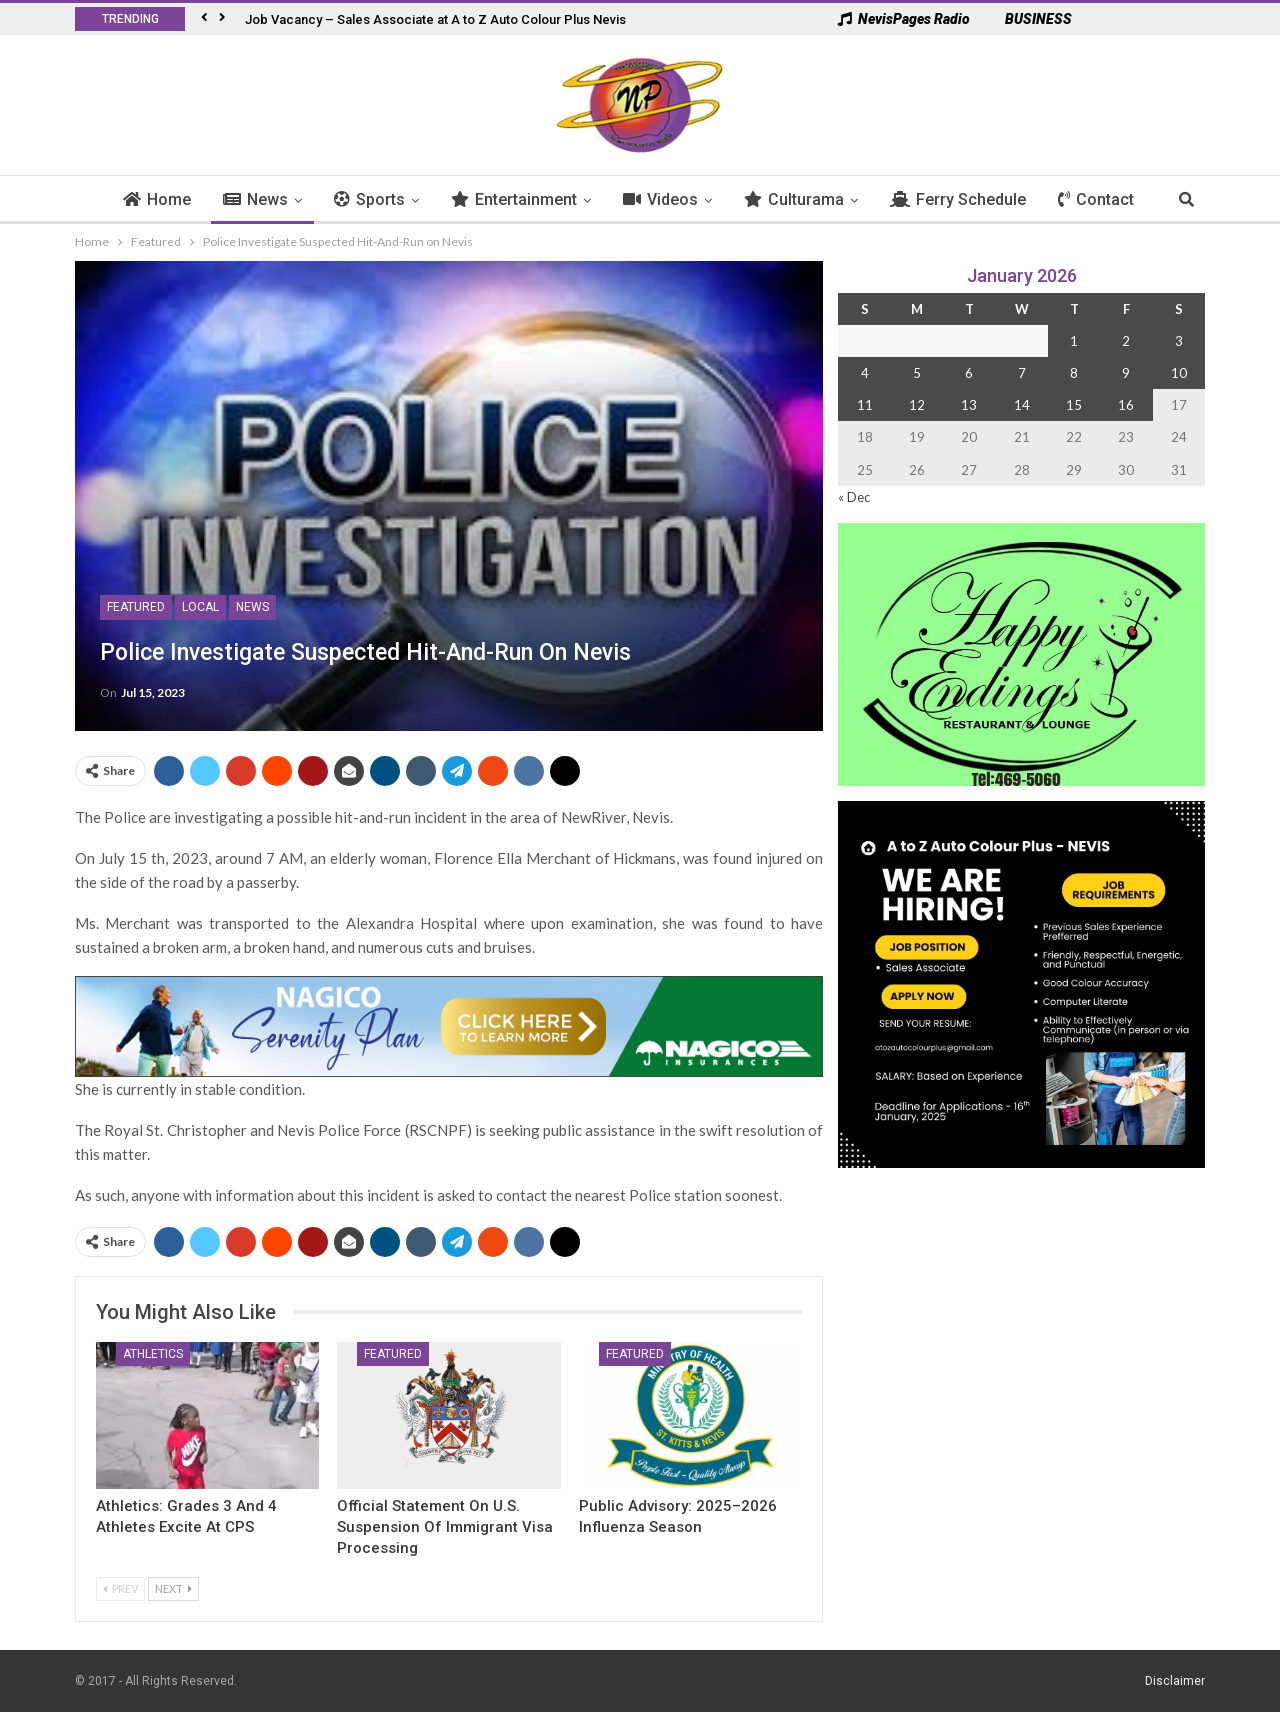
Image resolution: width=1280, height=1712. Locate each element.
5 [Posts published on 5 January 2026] (917, 373)
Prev (120, 1588)
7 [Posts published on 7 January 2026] (1022, 373)
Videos (671, 199)
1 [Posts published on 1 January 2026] (1074, 341)
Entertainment (525, 199)
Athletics (153, 1354)
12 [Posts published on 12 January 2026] (917, 405)
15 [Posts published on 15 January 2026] (1074, 405)
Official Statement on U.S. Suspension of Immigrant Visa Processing (445, 1527)
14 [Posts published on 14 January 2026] (1022, 405)
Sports (380, 199)
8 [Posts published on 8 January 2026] (1074, 373)
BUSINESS (1028, 19)
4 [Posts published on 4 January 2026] (865, 373)
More (1088, 199)
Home (168, 199)
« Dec (854, 497)
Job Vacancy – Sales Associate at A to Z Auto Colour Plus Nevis (435, 19)
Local (200, 607)
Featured (136, 607)
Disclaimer (1175, 1681)
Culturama (805, 199)
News (266, 199)
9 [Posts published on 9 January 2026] (1126, 373)
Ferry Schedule (969, 199)
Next (173, 1588)
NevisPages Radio (904, 19)
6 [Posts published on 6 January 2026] (969, 373)
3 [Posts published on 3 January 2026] (1179, 341)
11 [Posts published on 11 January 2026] (865, 405)
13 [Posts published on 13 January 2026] (969, 405)
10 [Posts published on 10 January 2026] (1179, 373)
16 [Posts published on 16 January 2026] (1126, 405)
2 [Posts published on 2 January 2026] (1126, 341)
